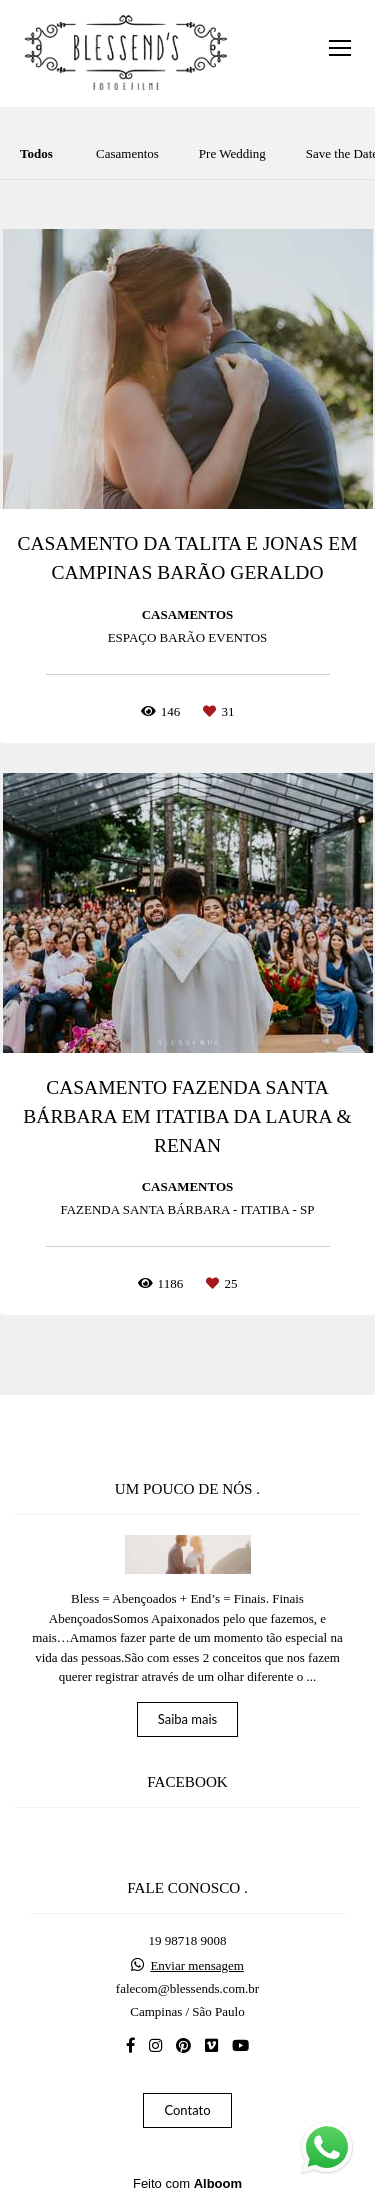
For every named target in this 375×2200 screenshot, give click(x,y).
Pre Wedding (232, 153)
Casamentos (127, 153)
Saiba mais (188, 1719)
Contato (187, 2110)
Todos (36, 153)
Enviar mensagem (197, 1965)
